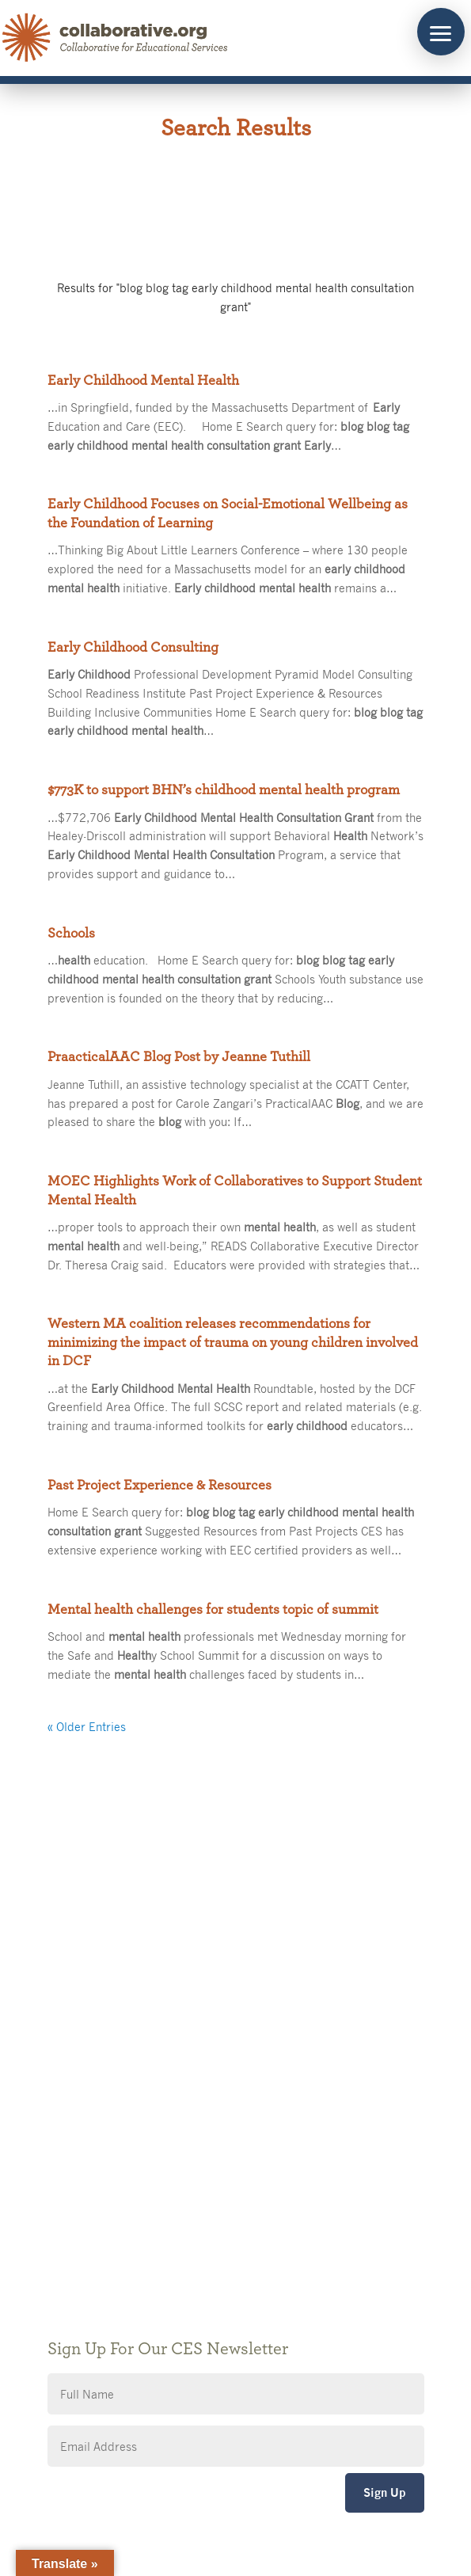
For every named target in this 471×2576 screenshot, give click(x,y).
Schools (71, 934)
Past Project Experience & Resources (159, 1485)
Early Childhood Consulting (132, 648)
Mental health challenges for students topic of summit (212, 1610)
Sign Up (384, 2492)
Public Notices (93, 2140)
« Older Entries (86, 1726)
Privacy (74, 2187)
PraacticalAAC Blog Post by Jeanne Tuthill (178, 1057)
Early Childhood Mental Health (143, 381)
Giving (71, 2164)
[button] (441, 31)
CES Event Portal (99, 2235)
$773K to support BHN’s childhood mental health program (223, 790)
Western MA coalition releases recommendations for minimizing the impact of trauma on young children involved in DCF (232, 1342)
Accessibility (87, 2211)
